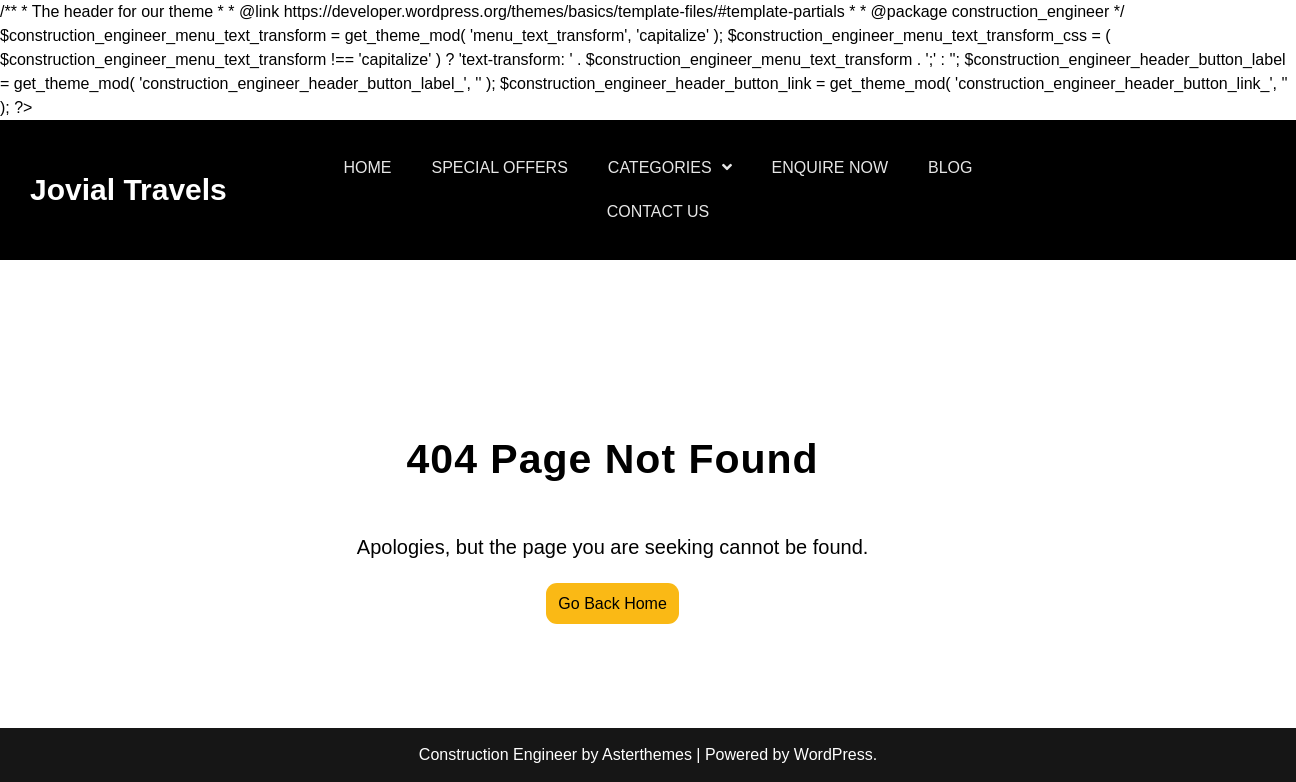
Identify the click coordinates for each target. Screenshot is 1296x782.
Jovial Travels (128, 189)
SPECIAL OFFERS (500, 167)
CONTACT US (658, 211)
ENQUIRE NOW (830, 167)
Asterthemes (647, 754)
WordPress (833, 754)
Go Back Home (612, 603)
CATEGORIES (660, 167)
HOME (368, 167)
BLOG (950, 167)
